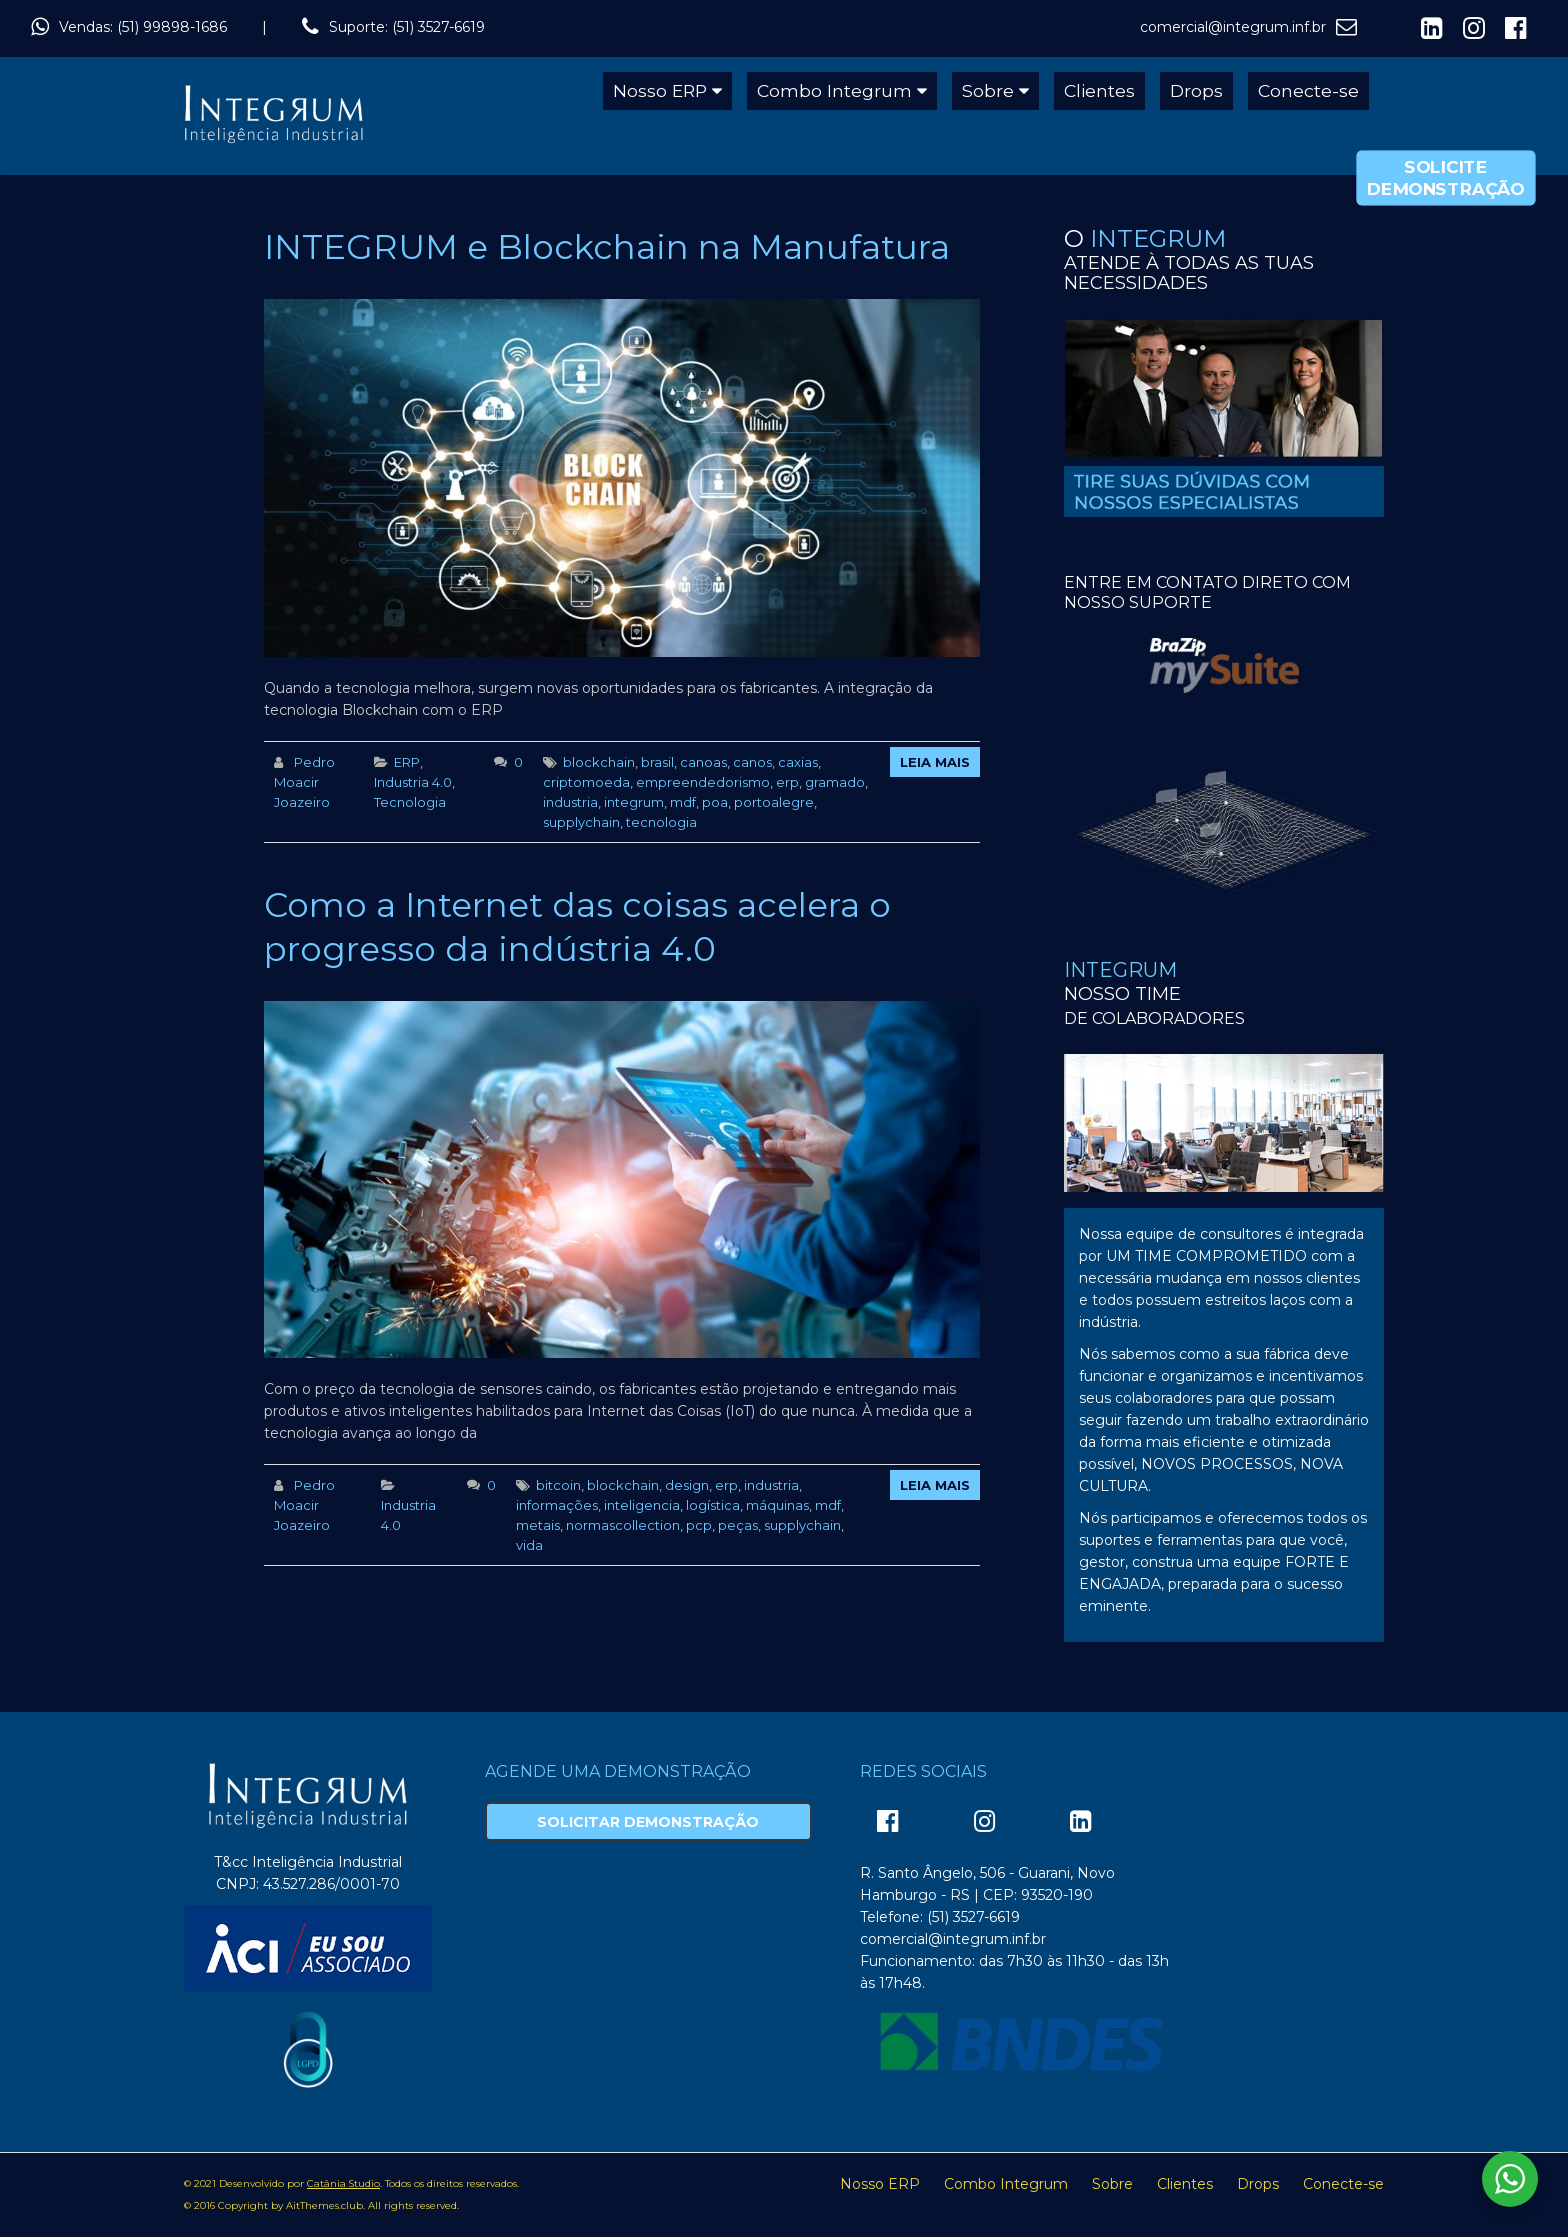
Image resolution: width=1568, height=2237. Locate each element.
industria (570, 802)
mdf (683, 802)
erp (787, 782)
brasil (657, 762)
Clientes (1099, 90)
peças (738, 1525)
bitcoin (558, 1485)
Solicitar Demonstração (648, 1822)
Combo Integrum (834, 90)
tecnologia (661, 822)
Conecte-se (1308, 90)
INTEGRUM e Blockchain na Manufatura (607, 247)
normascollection (623, 1525)
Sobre (988, 90)
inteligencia (642, 1505)
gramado (835, 782)
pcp (699, 1525)
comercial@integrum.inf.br (1233, 27)
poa (715, 802)
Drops (1196, 90)
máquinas (777, 1505)
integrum (634, 802)
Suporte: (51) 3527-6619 (407, 27)
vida (529, 1545)
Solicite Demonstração (1445, 178)
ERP (407, 762)
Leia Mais (935, 762)
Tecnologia (410, 802)
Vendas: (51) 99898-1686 (143, 27)
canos (752, 762)
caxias (798, 762)
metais (538, 1525)
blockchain (599, 762)
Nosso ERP (660, 90)
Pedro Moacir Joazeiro (304, 782)
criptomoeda (586, 782)
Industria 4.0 (413, 782)
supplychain (581, 822)
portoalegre (774, 802)
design (687, 1485)
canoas (703, 762)
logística (713, 1505)
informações (557, 1505)
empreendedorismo (703, 782)
